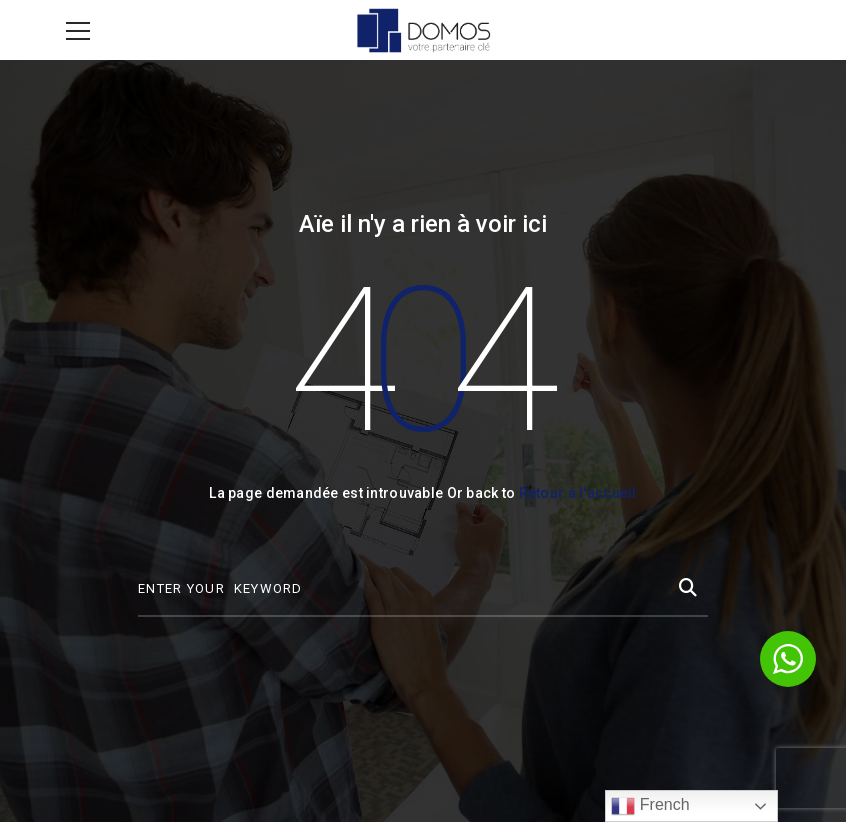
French (650, 806)
